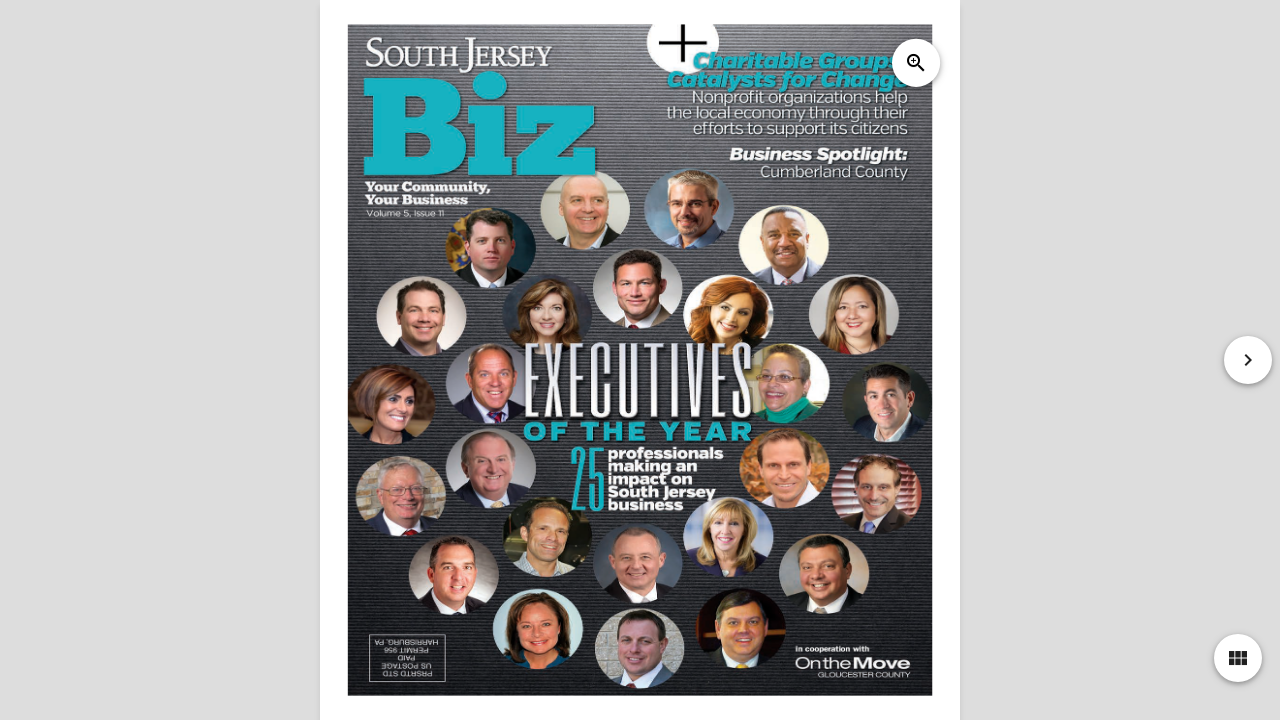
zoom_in (916, 63)
